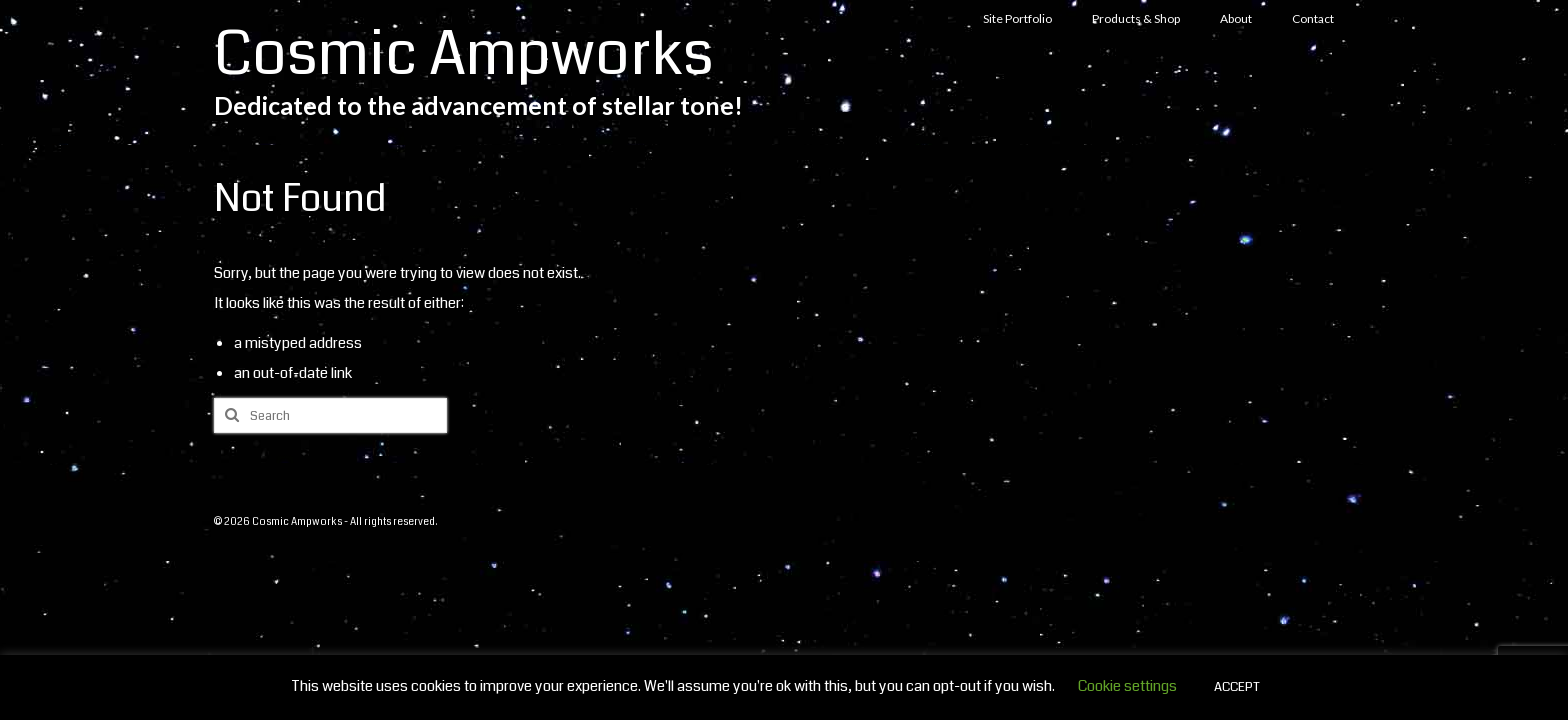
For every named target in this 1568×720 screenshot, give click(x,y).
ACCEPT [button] (1237, 687)
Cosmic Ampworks (464, 54)
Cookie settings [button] (1127, 686)
